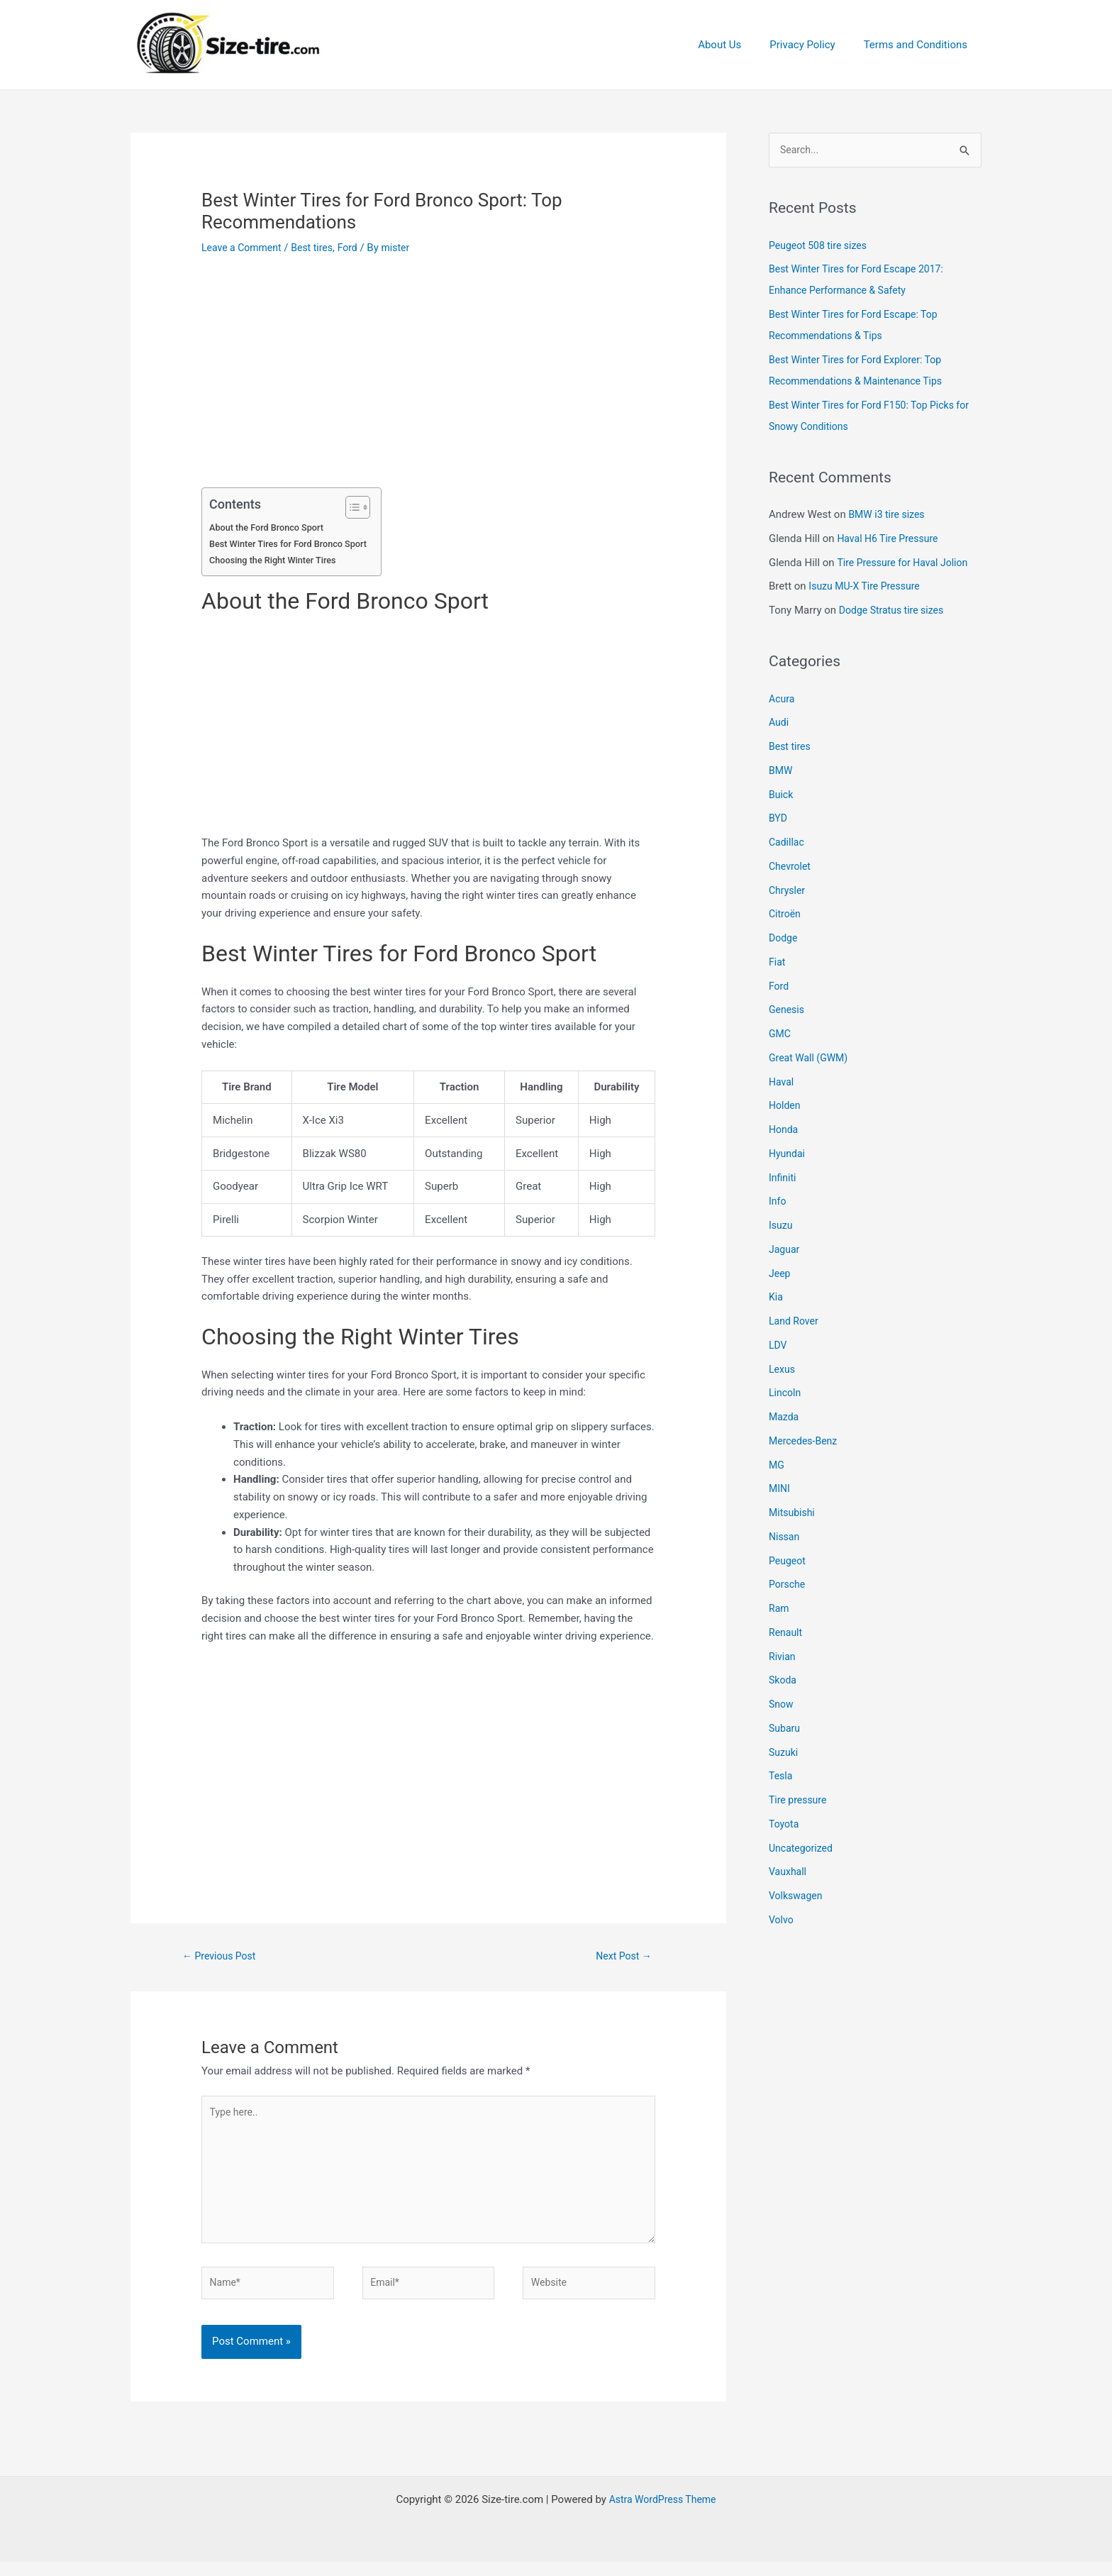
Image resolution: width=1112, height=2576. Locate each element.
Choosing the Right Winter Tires (277, 559)
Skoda (784, 1681)
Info (778, 1202)
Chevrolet (791, 867)
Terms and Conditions (919, 44)
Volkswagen (797, 1897)
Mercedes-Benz (805, 1442)
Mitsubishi (793, 1514)
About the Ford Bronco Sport (270, 527)
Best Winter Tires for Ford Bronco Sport (293, 543)
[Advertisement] (428, 382)
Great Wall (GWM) (811, 1059)
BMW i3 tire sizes (889, 515)
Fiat (777, 963)
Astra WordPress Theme (662, 2513)
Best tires (318, 247)
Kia (776, 1298)
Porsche (788, 1585)
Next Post (624, 1956)
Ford (356, 247)
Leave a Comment (244, 247)
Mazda (785, 1418)
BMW (781, 771)
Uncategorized (803, 1848)
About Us (737, 44)
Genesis (788, 1011)
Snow (782, 1705)
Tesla (781, 1777)
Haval (782, 1082)
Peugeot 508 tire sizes (821, 246)
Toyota (785, 1825)
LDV (778, 1346)
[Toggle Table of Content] (362, 507)
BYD (779, 819)
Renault (786, 1633)
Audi (779, 723)
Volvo (782, 1921)
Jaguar (785, 1250)
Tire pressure (799, 1801)
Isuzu (781, 1226)
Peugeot (788, 1561)
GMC (780, 1035)
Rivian (783, 1657)
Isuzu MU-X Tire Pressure (868, 587)
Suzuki (784, 1753)
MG (777, 1465)
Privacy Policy (812, 44)
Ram (780, 1609)
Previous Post (222, 1956)
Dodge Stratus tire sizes (895, 611)
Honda (784, 1130)
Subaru (785, 1729)
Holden (786, 1106)
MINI (780, 1489)
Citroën (786, 915)
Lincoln (786, 1394)
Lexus (783, 1370)
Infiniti (783, 1178)
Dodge (784, 939)
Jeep (780, 1274)
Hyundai (788, 1155)
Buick (782, 795)
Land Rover (795, 1322)
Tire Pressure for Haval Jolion (907, 563)
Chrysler (788, 891)
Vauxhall (789, 1873)
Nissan (785, 1538)
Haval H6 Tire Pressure (891, 540)
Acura (782, 699)
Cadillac (787, 843)
